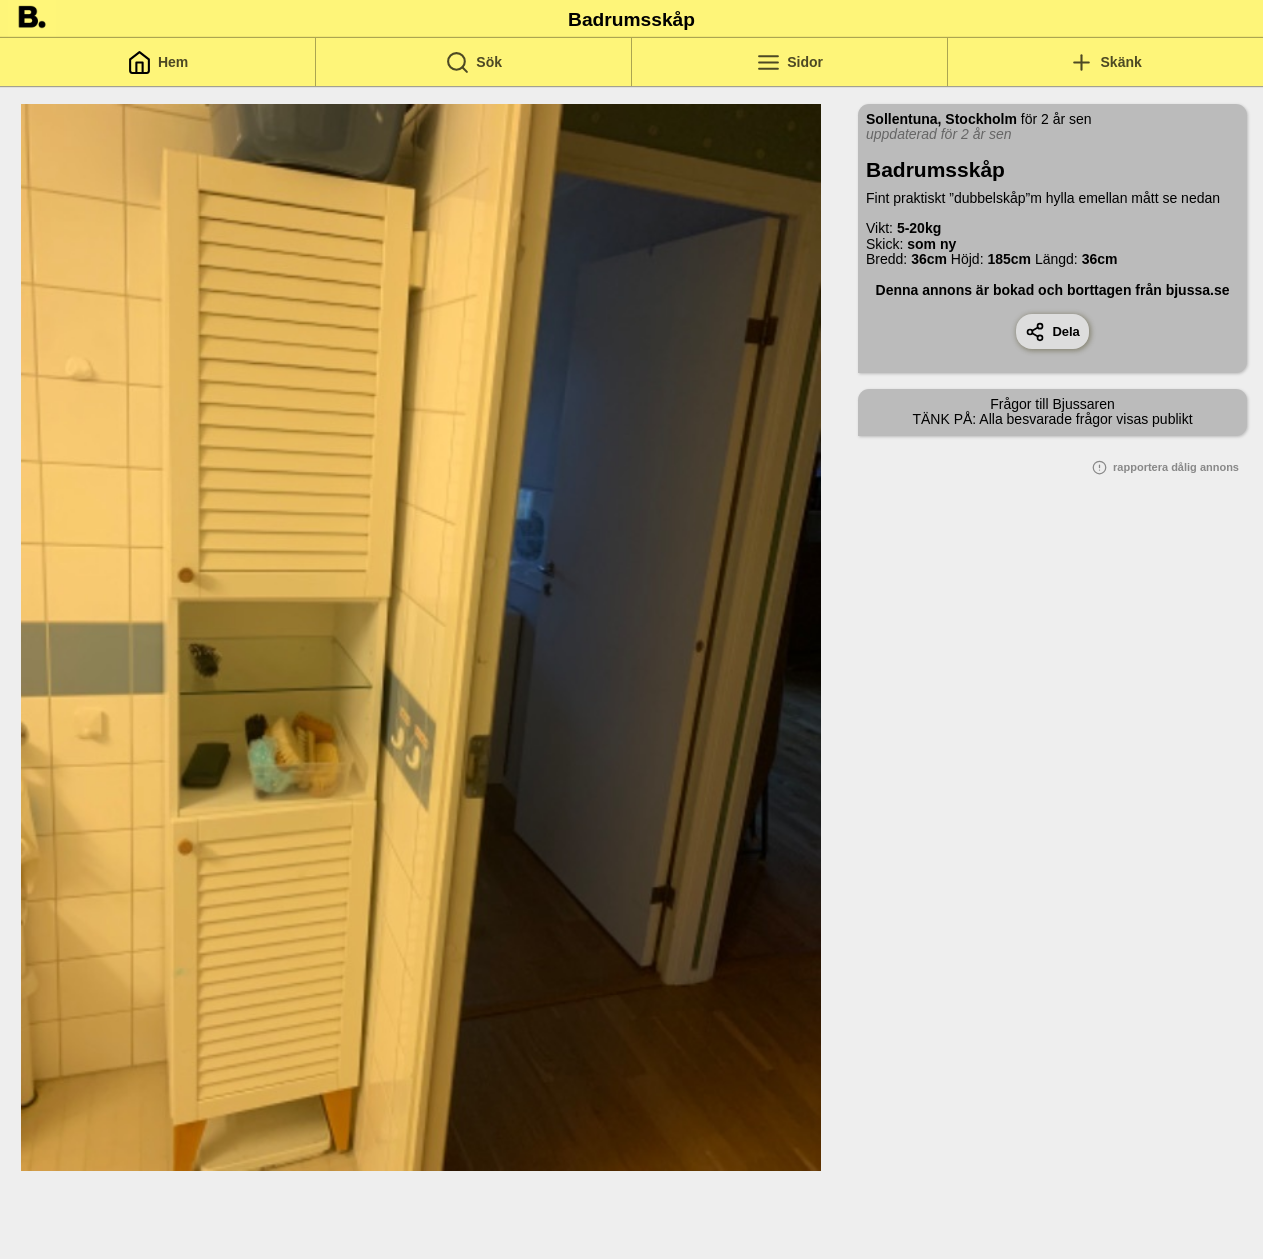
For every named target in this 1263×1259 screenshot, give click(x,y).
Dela (1052, 332)
